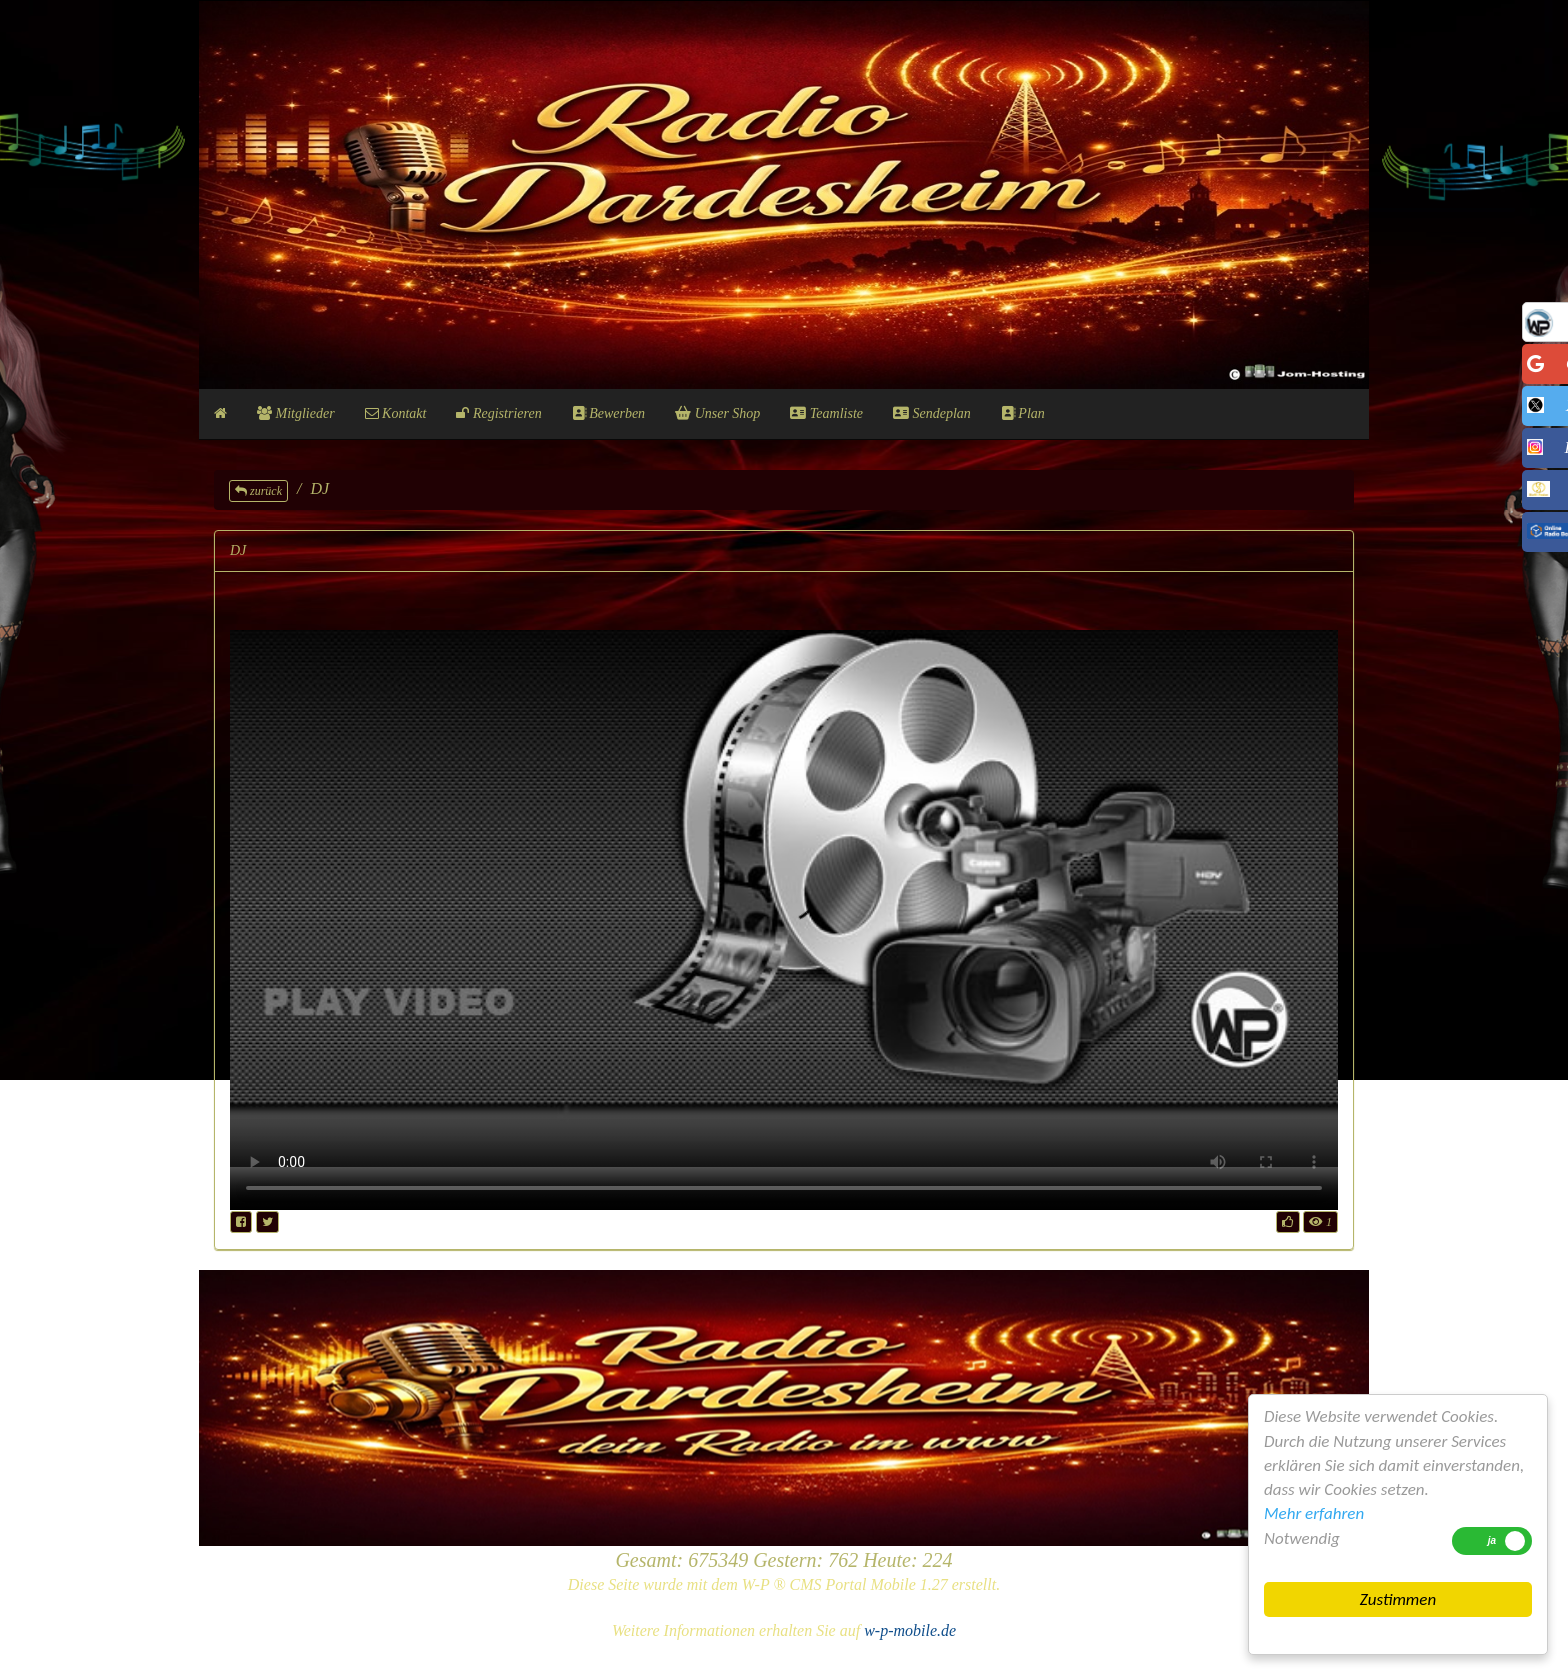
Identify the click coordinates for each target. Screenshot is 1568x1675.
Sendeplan (932, 413)
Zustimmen (1398, 1599)
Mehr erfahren (1314, 1513)
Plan (1023, 413)
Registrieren (498, 413)
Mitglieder (296, 413)
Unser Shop (717, 413)
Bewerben (608, 413)
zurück (258, 491)
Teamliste (826, 413)
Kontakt (396, 413)
